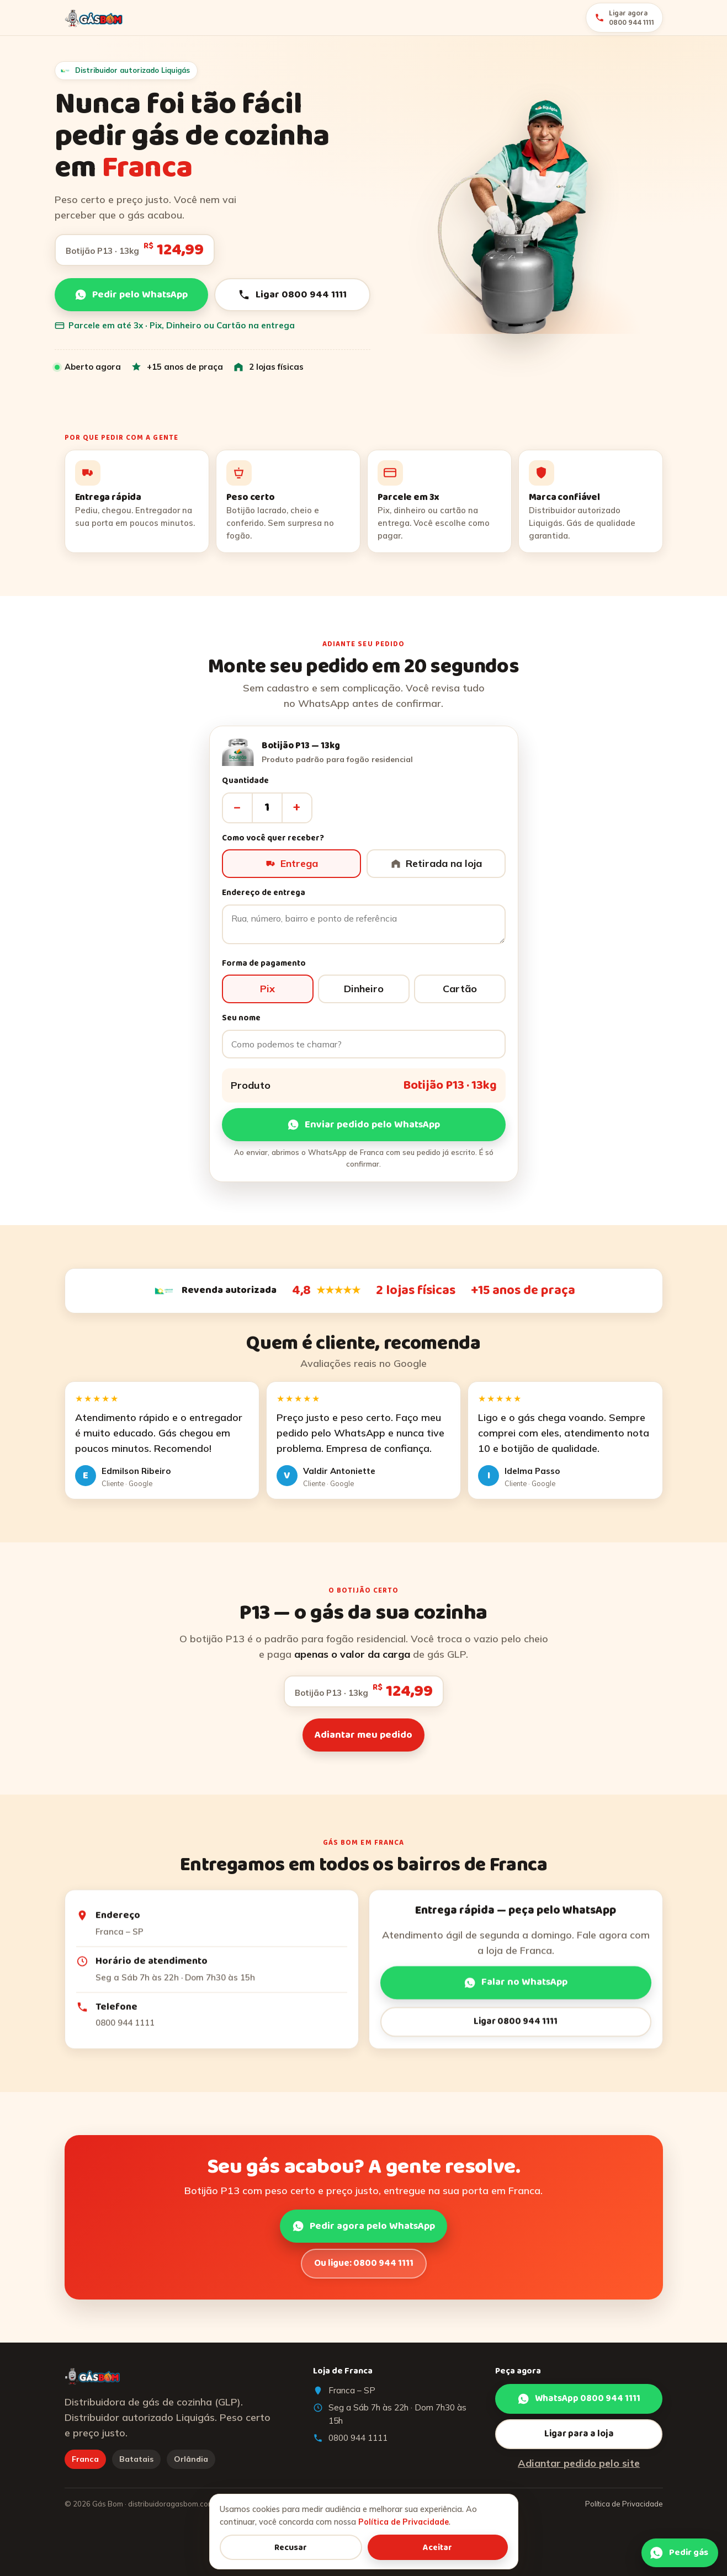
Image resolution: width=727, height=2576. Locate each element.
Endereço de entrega (263, 899)
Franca (85, 2459)
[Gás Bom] (94, 17)
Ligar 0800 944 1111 (292, 294)
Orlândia (191, 2459)
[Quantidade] (267, 813)
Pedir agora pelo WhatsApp (363, 2231)
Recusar (290, 2547)
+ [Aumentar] (296, 813)
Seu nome (241, 1024)
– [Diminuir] (237, 813)
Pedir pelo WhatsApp (131, 294)
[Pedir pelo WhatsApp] (680, 2555)
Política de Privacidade (624, 2503)
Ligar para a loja (579, 2433)
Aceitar (437, 2547)
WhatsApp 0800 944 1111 (578, 2398)
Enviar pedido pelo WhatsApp (363, 1130)
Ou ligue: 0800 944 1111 (363, 2268)
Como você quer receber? (273, 844)
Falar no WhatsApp (515, 1988)
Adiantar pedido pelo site (579, 2463)
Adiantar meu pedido (363, 1741)
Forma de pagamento (264, 969)
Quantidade (245, 787)
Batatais (136, 2459)
